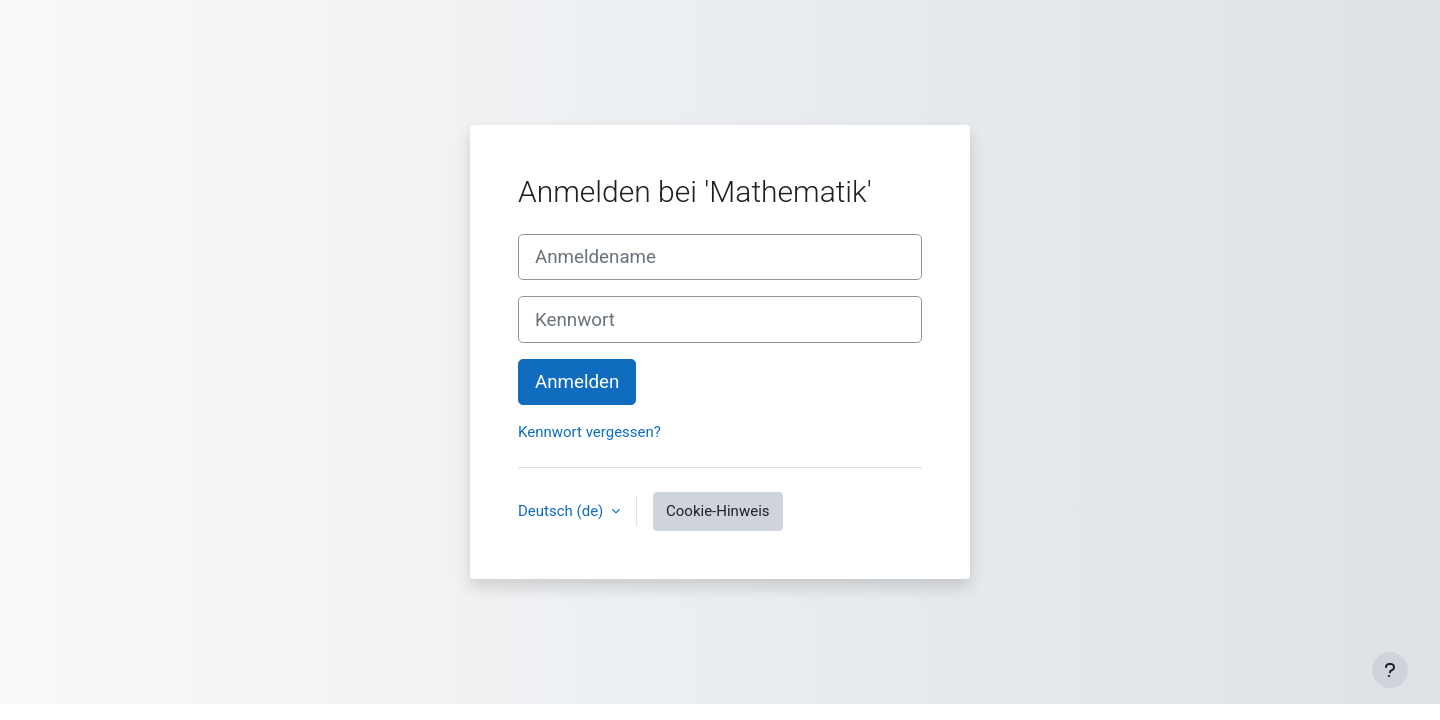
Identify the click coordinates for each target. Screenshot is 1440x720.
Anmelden (577, 382)
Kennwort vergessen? (589, 432)
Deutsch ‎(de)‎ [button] (562, 511)
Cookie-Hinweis (717, 511)
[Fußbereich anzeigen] (1390, 670)
